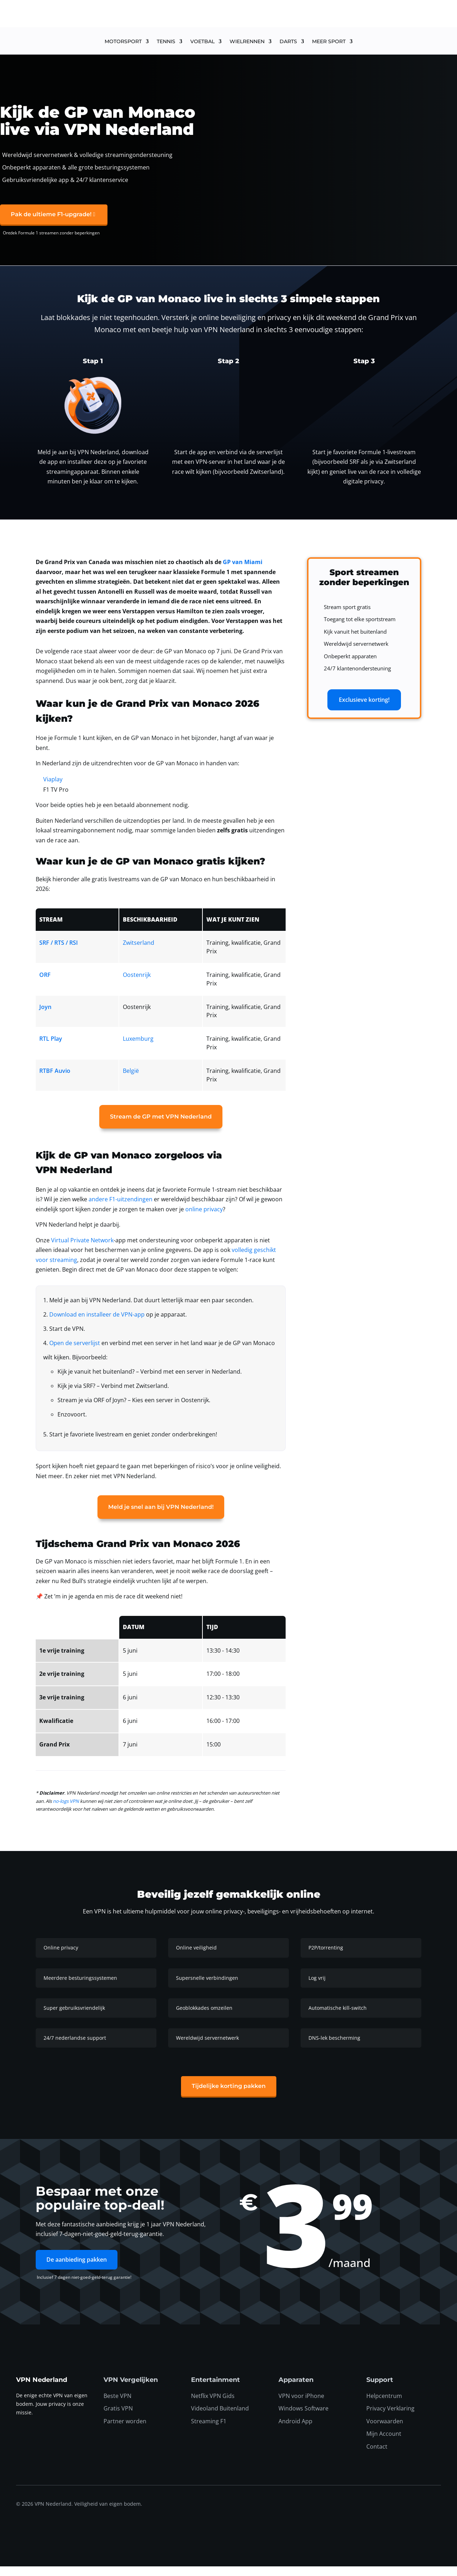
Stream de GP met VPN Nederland (161, 1126)
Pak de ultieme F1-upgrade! (51, 224)
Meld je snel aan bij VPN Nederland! (161, 1516)
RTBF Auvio (54, 1080)
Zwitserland (138, 953)
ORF (45, 984)
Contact (376, 2456)
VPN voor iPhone (301, 2405)
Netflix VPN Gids (213, 2405)
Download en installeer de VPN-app (97, 1324)
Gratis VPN (118, 2418)
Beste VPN (117, 2405)
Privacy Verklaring (390, 2418)
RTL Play (50, 1048)
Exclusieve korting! (364, 709)
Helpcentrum (384, 2405)
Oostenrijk (137, 984)
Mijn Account (383, 2444)
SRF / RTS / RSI (58, 953)
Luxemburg (138, 1048)
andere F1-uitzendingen (120, 1209)
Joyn (45, 1016)
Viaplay (52, 789)
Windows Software (303, 2418)
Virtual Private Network (82, 1250)
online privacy (204, 1219)
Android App (295, 2431)
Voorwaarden (384, 2431)
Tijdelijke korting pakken (229, 2096)
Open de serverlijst (74, 1353)
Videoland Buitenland (220, 2418)
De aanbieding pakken (76, 2269)
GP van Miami (242, 571)
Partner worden (125, 2431)
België (131, 1080)
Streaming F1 (208, 2431)
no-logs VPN (66, 1810)
